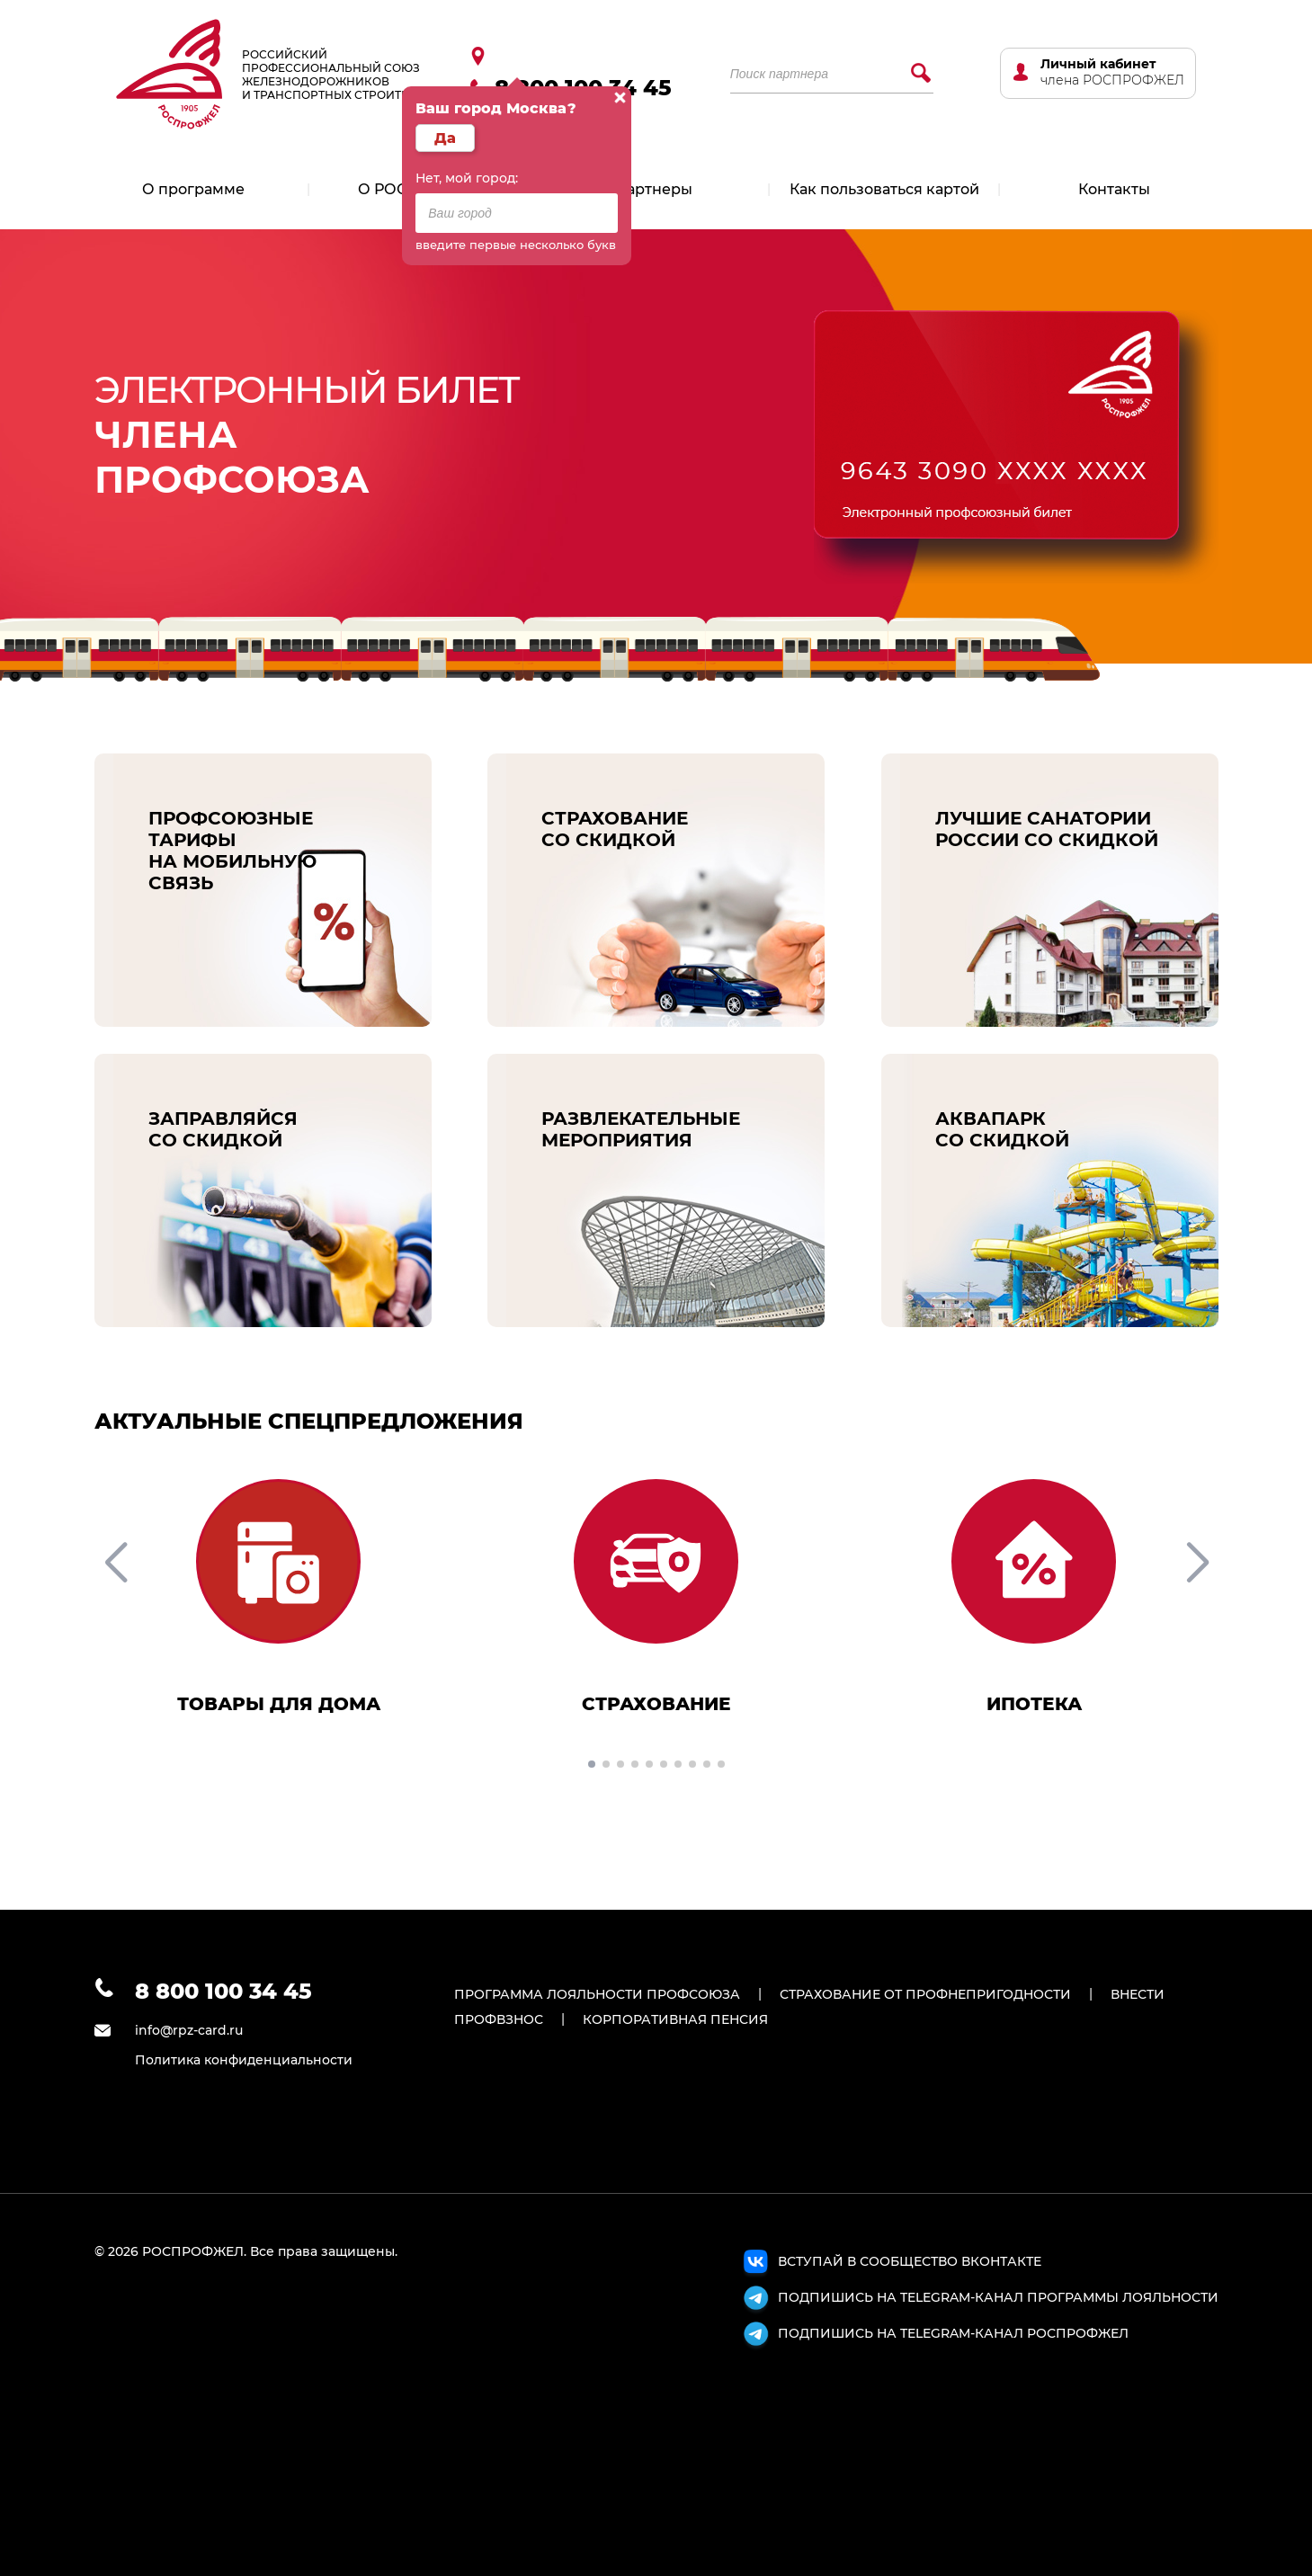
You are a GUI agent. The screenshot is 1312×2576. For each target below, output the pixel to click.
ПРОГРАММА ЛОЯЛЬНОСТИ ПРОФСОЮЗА (597, 1994)
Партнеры (653, 189)
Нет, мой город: (466, 178)
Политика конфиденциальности (244, 2060)
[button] (591, 1764)
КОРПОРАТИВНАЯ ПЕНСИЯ (675, 2019)
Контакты (1114, 189)
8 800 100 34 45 (223, 1991)
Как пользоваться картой (884, 189)
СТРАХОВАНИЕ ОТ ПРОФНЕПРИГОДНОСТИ (925, 1994)
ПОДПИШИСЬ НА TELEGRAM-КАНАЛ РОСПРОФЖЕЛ (934, 2336)
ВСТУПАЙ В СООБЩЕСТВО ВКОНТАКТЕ (890, 2264)
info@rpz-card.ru (189, 2030)
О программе (193, 189)
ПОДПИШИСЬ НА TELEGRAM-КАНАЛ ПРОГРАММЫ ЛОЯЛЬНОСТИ (979, 2300)
